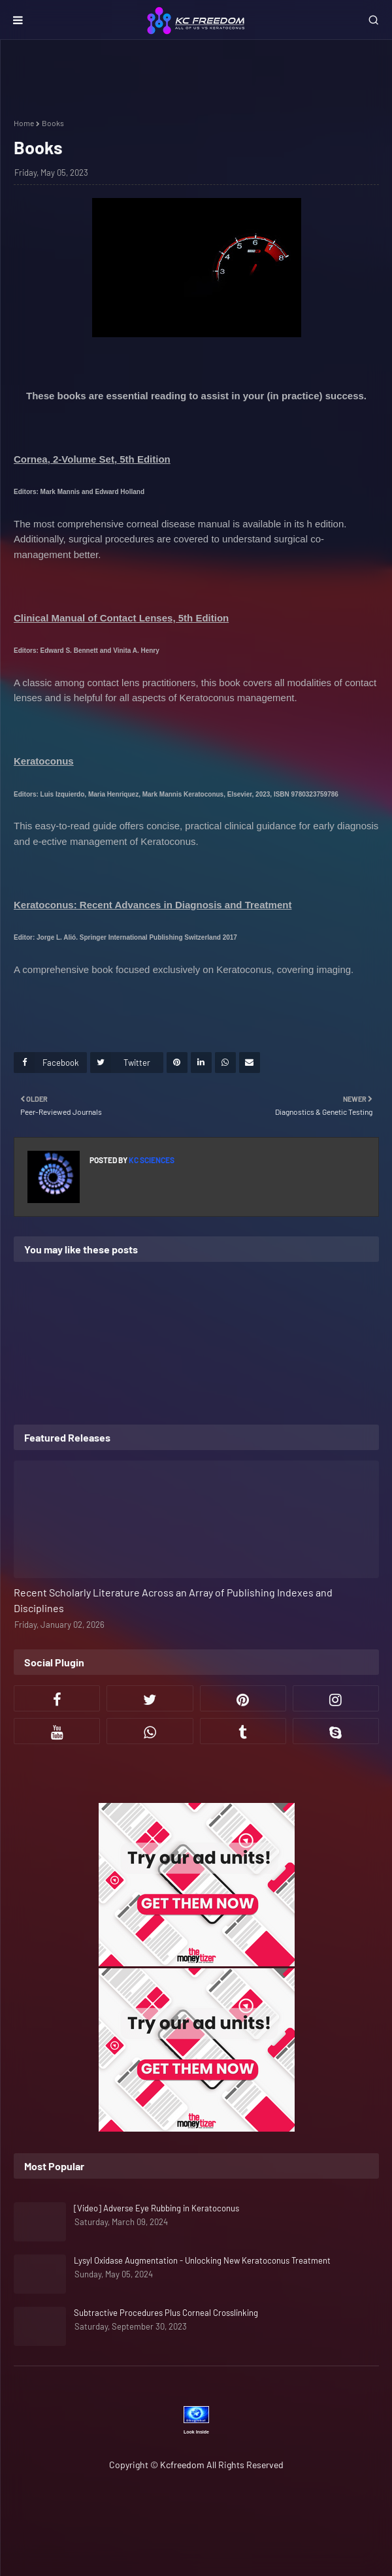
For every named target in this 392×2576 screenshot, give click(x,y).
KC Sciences (150, 1159)
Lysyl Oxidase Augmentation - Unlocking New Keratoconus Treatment (202, 2260)
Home (24, 122)
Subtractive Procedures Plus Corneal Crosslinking (166, 2312)
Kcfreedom (182, 2464)
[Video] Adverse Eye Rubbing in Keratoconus (156, 2208)
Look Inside (196, 2432)
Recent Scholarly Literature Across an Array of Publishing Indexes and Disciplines (173, 1600)
